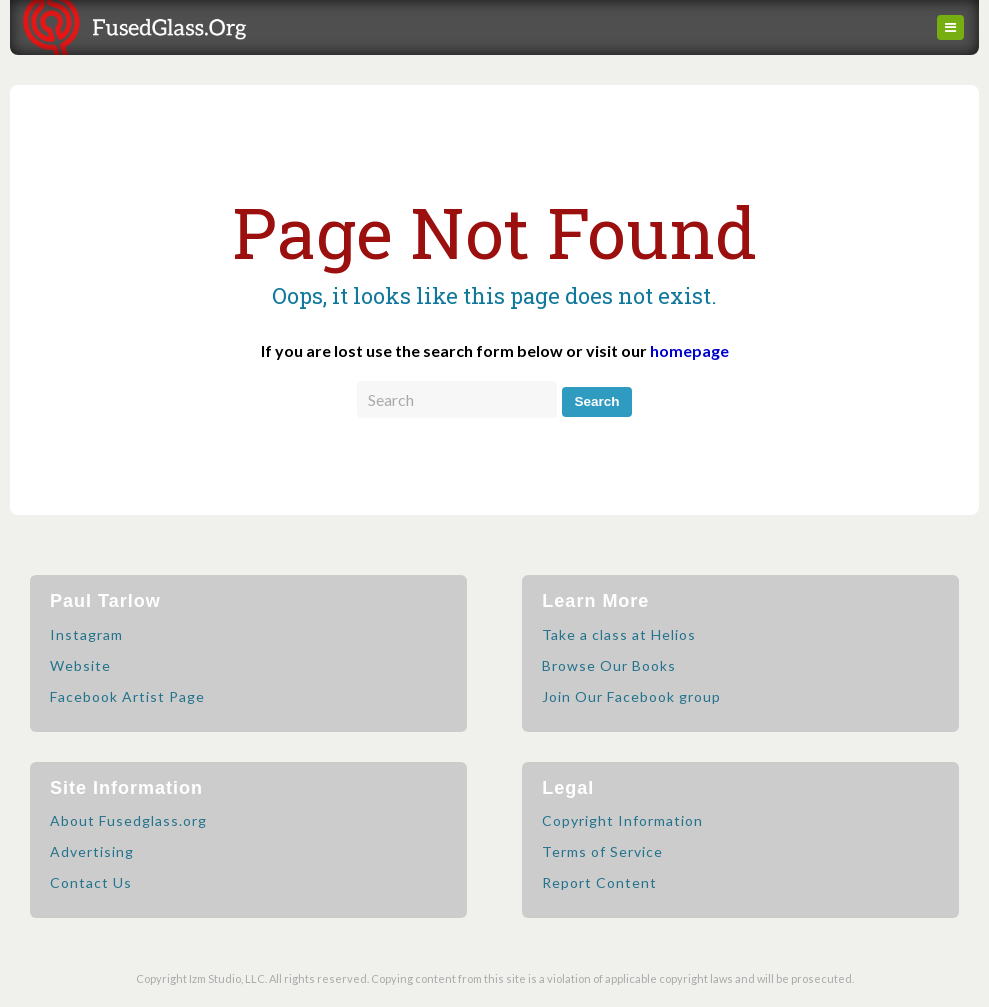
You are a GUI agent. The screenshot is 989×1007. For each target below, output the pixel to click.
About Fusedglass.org (128, 820)
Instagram (86, 634)
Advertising (92, 851)
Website (80, 665)
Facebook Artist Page (127, 696)
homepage (689, 350)
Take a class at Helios (619, 634)
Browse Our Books (609, 665)
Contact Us (91, 882)
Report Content (599, 882)
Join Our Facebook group (631, 696)
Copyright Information (622, 820)
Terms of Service (602, 851)
